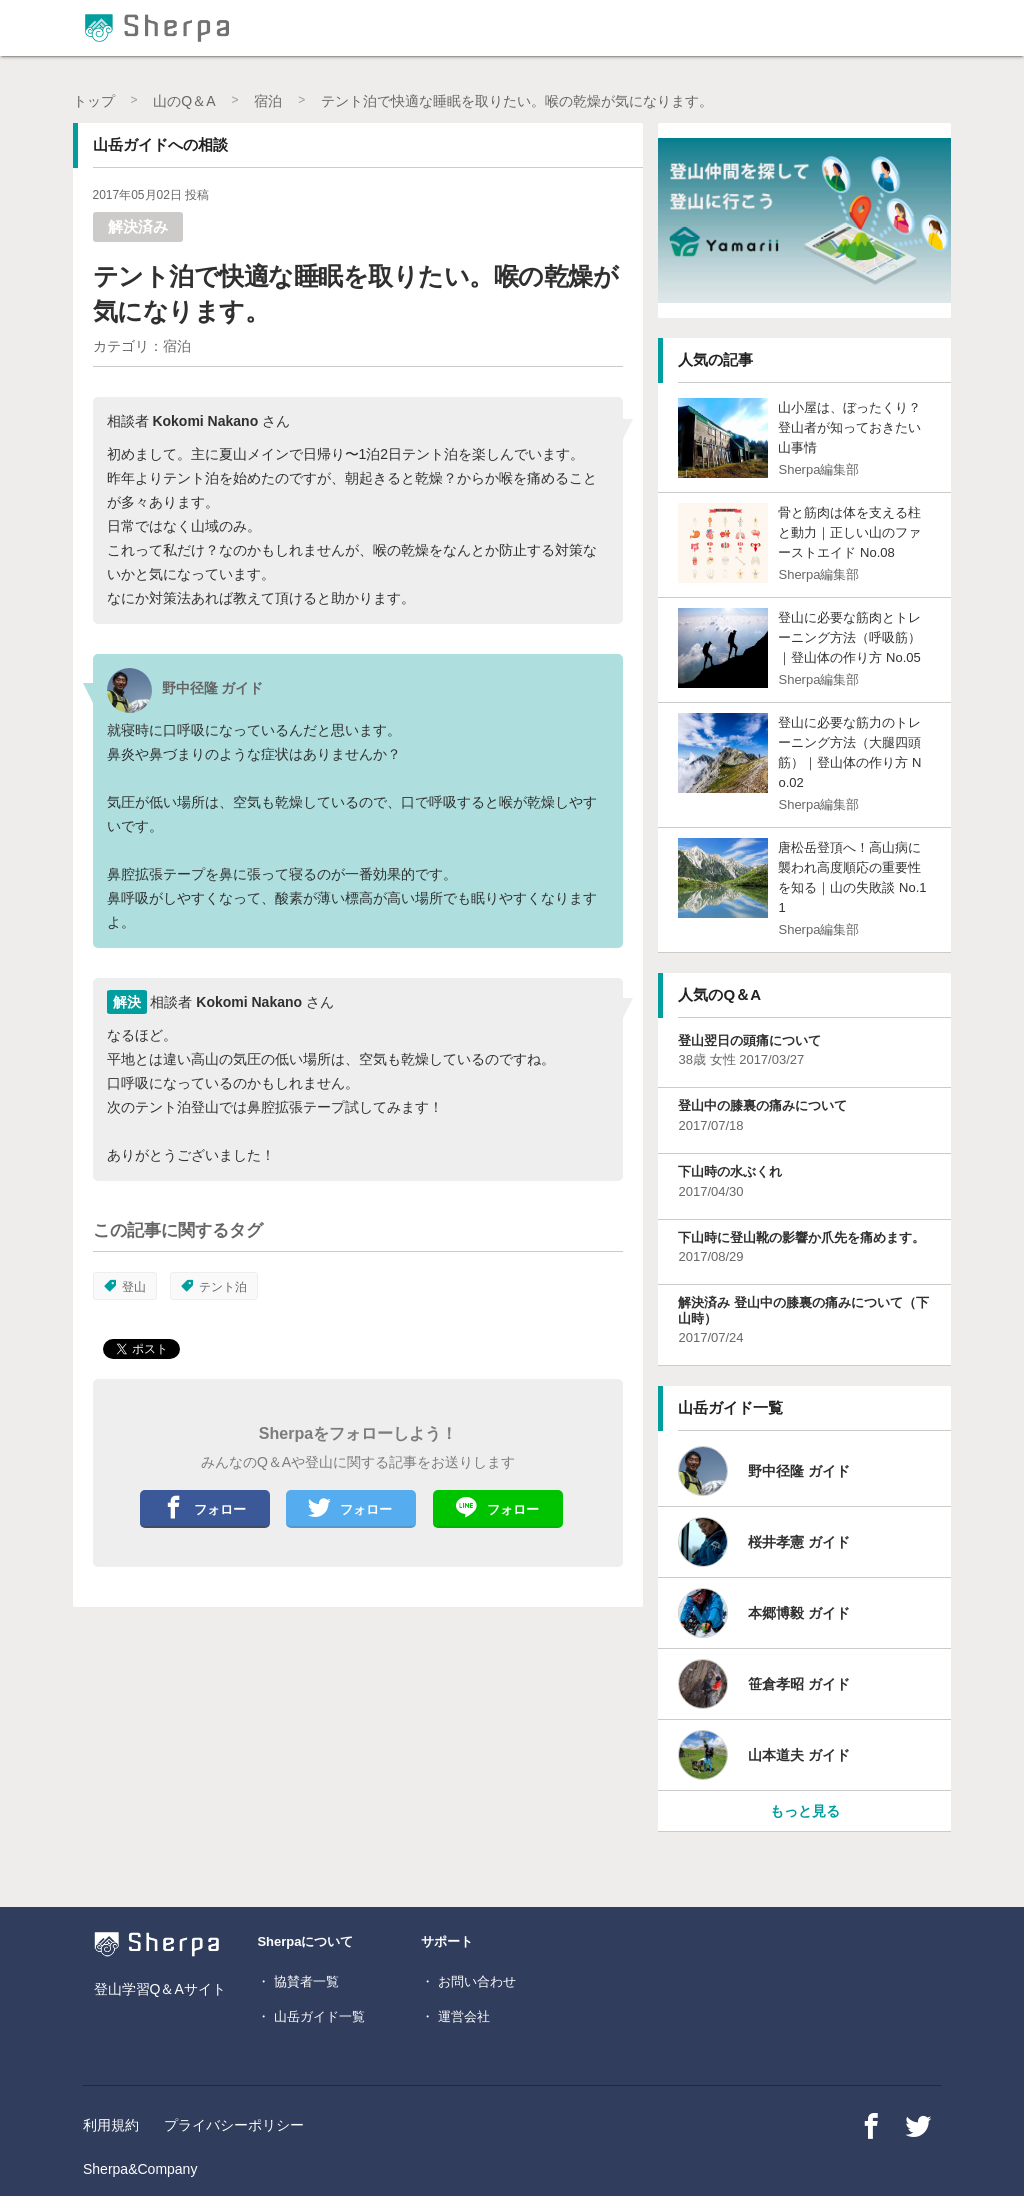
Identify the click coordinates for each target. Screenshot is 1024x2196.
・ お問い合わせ (468, 1981)
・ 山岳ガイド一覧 (311, 2016)
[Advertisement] (223, 1762)
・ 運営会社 (455, 2016)
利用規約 (111, 2125)
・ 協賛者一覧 (298, 1981)
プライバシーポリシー (234, 2125)
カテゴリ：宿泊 (142, 346)
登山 (125, 1287)
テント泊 (214, 1287)
